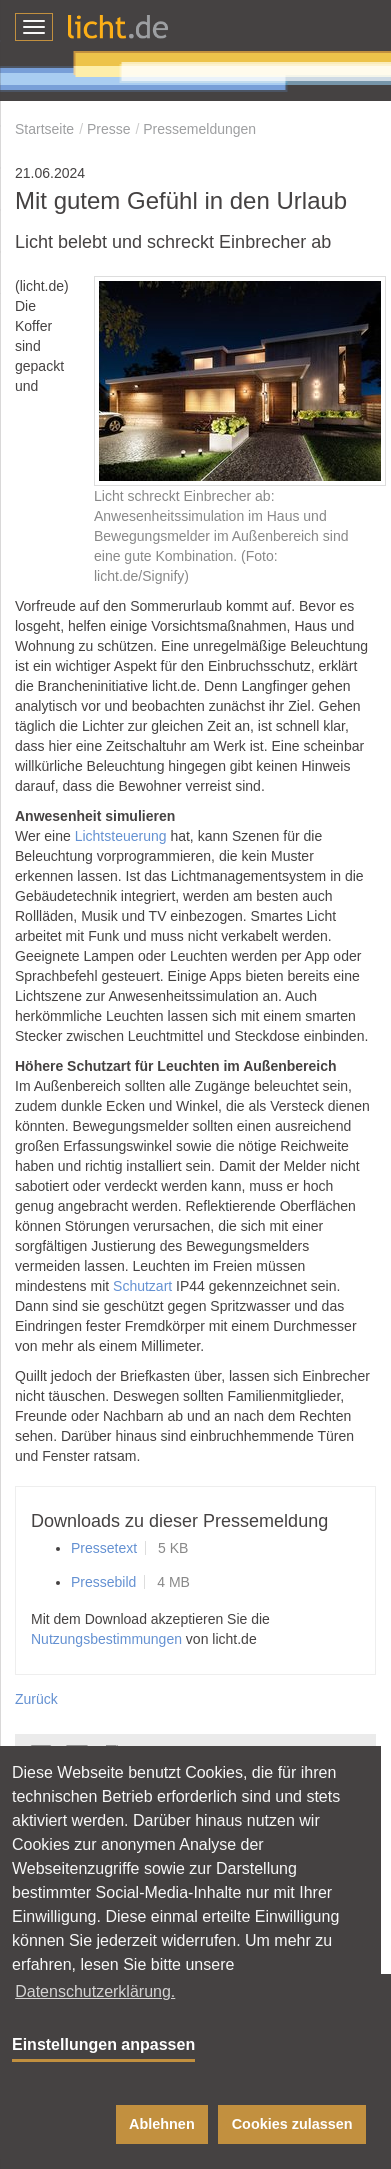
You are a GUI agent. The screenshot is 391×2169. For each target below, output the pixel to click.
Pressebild (103, 1582)
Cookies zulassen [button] (292, 2124)
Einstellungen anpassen (103, 2044)
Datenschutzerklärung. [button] (95, 1991)
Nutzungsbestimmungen (106, 1639)
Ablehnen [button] (162, 2124)
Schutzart (142, 1286)
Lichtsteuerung (121, 836)
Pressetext (104, 1548)
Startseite (44, 129)
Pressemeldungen (199, 129)
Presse (109, 129)
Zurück (36, 1699)
